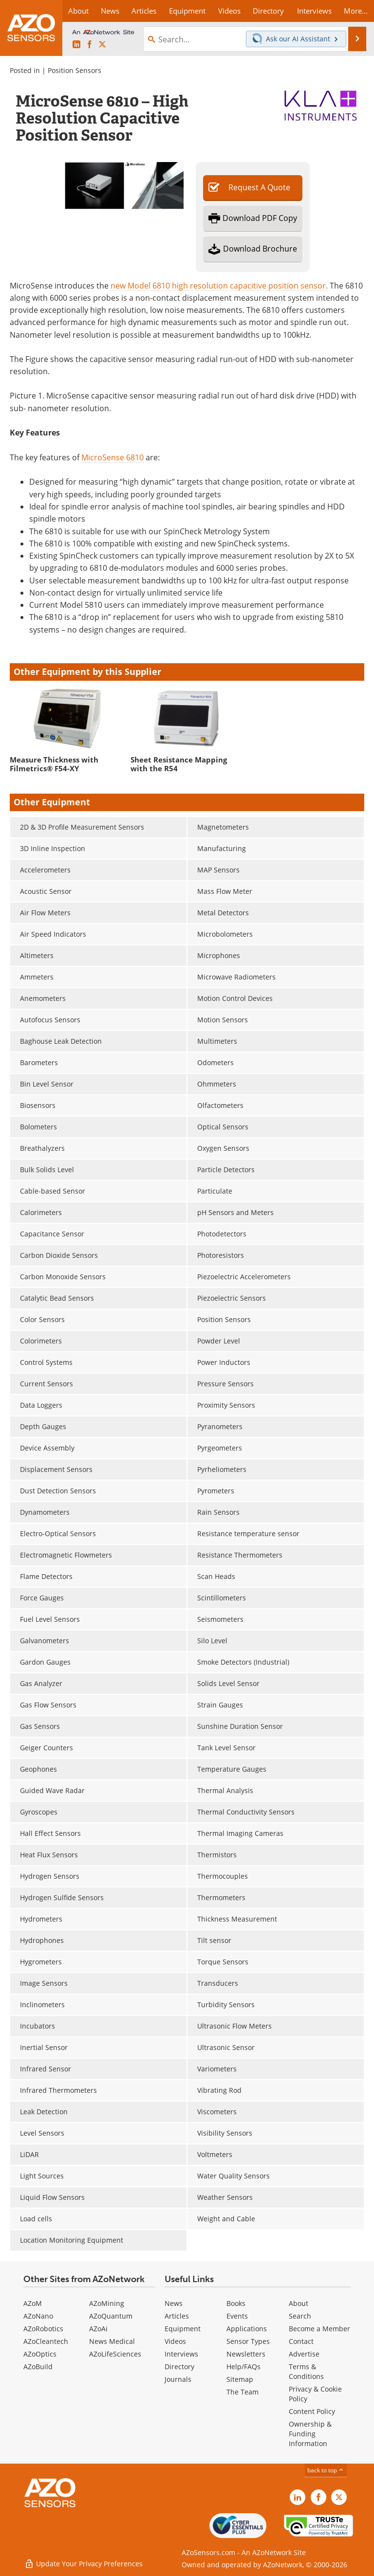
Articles (177, 2316)
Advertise (304, 2353)
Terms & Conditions (306, 2371)
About (298, 2303)
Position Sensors (74, 70)
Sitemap (239, 2379)
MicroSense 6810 (112, 457)
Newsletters (245, 2353)
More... (356, 11)
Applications (246, 2328)
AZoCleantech (45, 2341)
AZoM (32, 2303)
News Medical (112, 2341)
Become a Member (319, 2328)
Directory (179, 2366)
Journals (178, 2379)
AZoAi (98, 2328)
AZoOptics (39, 2353)
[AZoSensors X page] (102, 44)
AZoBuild (38, 2366)
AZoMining (106, 2303)
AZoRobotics (43, 2328)
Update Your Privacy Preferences (83, 2563)
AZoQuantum (110, 2316)
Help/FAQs (243, 2366)
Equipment (183, 2328)
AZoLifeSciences (115, 2353)
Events (237, 2316)
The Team (242, 2391)
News (174, 2303)
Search (300, 2316)
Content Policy (312, 2411)
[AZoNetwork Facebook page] (90, 44)
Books (235, 2303)
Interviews (181, 2353)
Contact (301, 2341)
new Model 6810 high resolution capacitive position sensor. (219, 285)
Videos (175, 2341)
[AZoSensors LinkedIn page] (76, 44)
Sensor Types (248, 2341)
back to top (325, 2470)
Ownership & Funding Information (310, 2433)
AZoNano (38, 2316)
